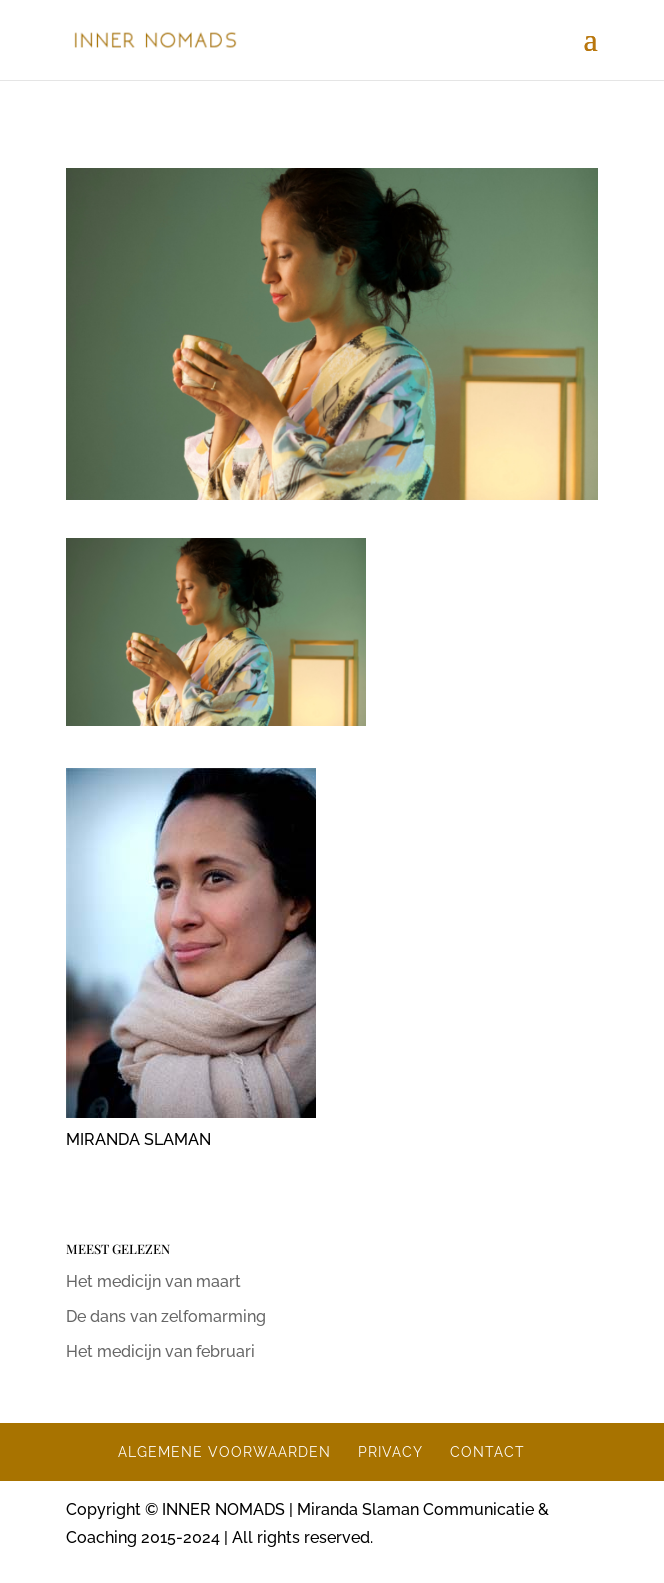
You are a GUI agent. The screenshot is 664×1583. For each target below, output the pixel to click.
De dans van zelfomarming (166, 1316)
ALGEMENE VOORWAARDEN (224, 1452)
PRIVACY (390, 1452)
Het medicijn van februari (160, 1351)
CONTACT (487, 1452)
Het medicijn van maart (153, 1281)
